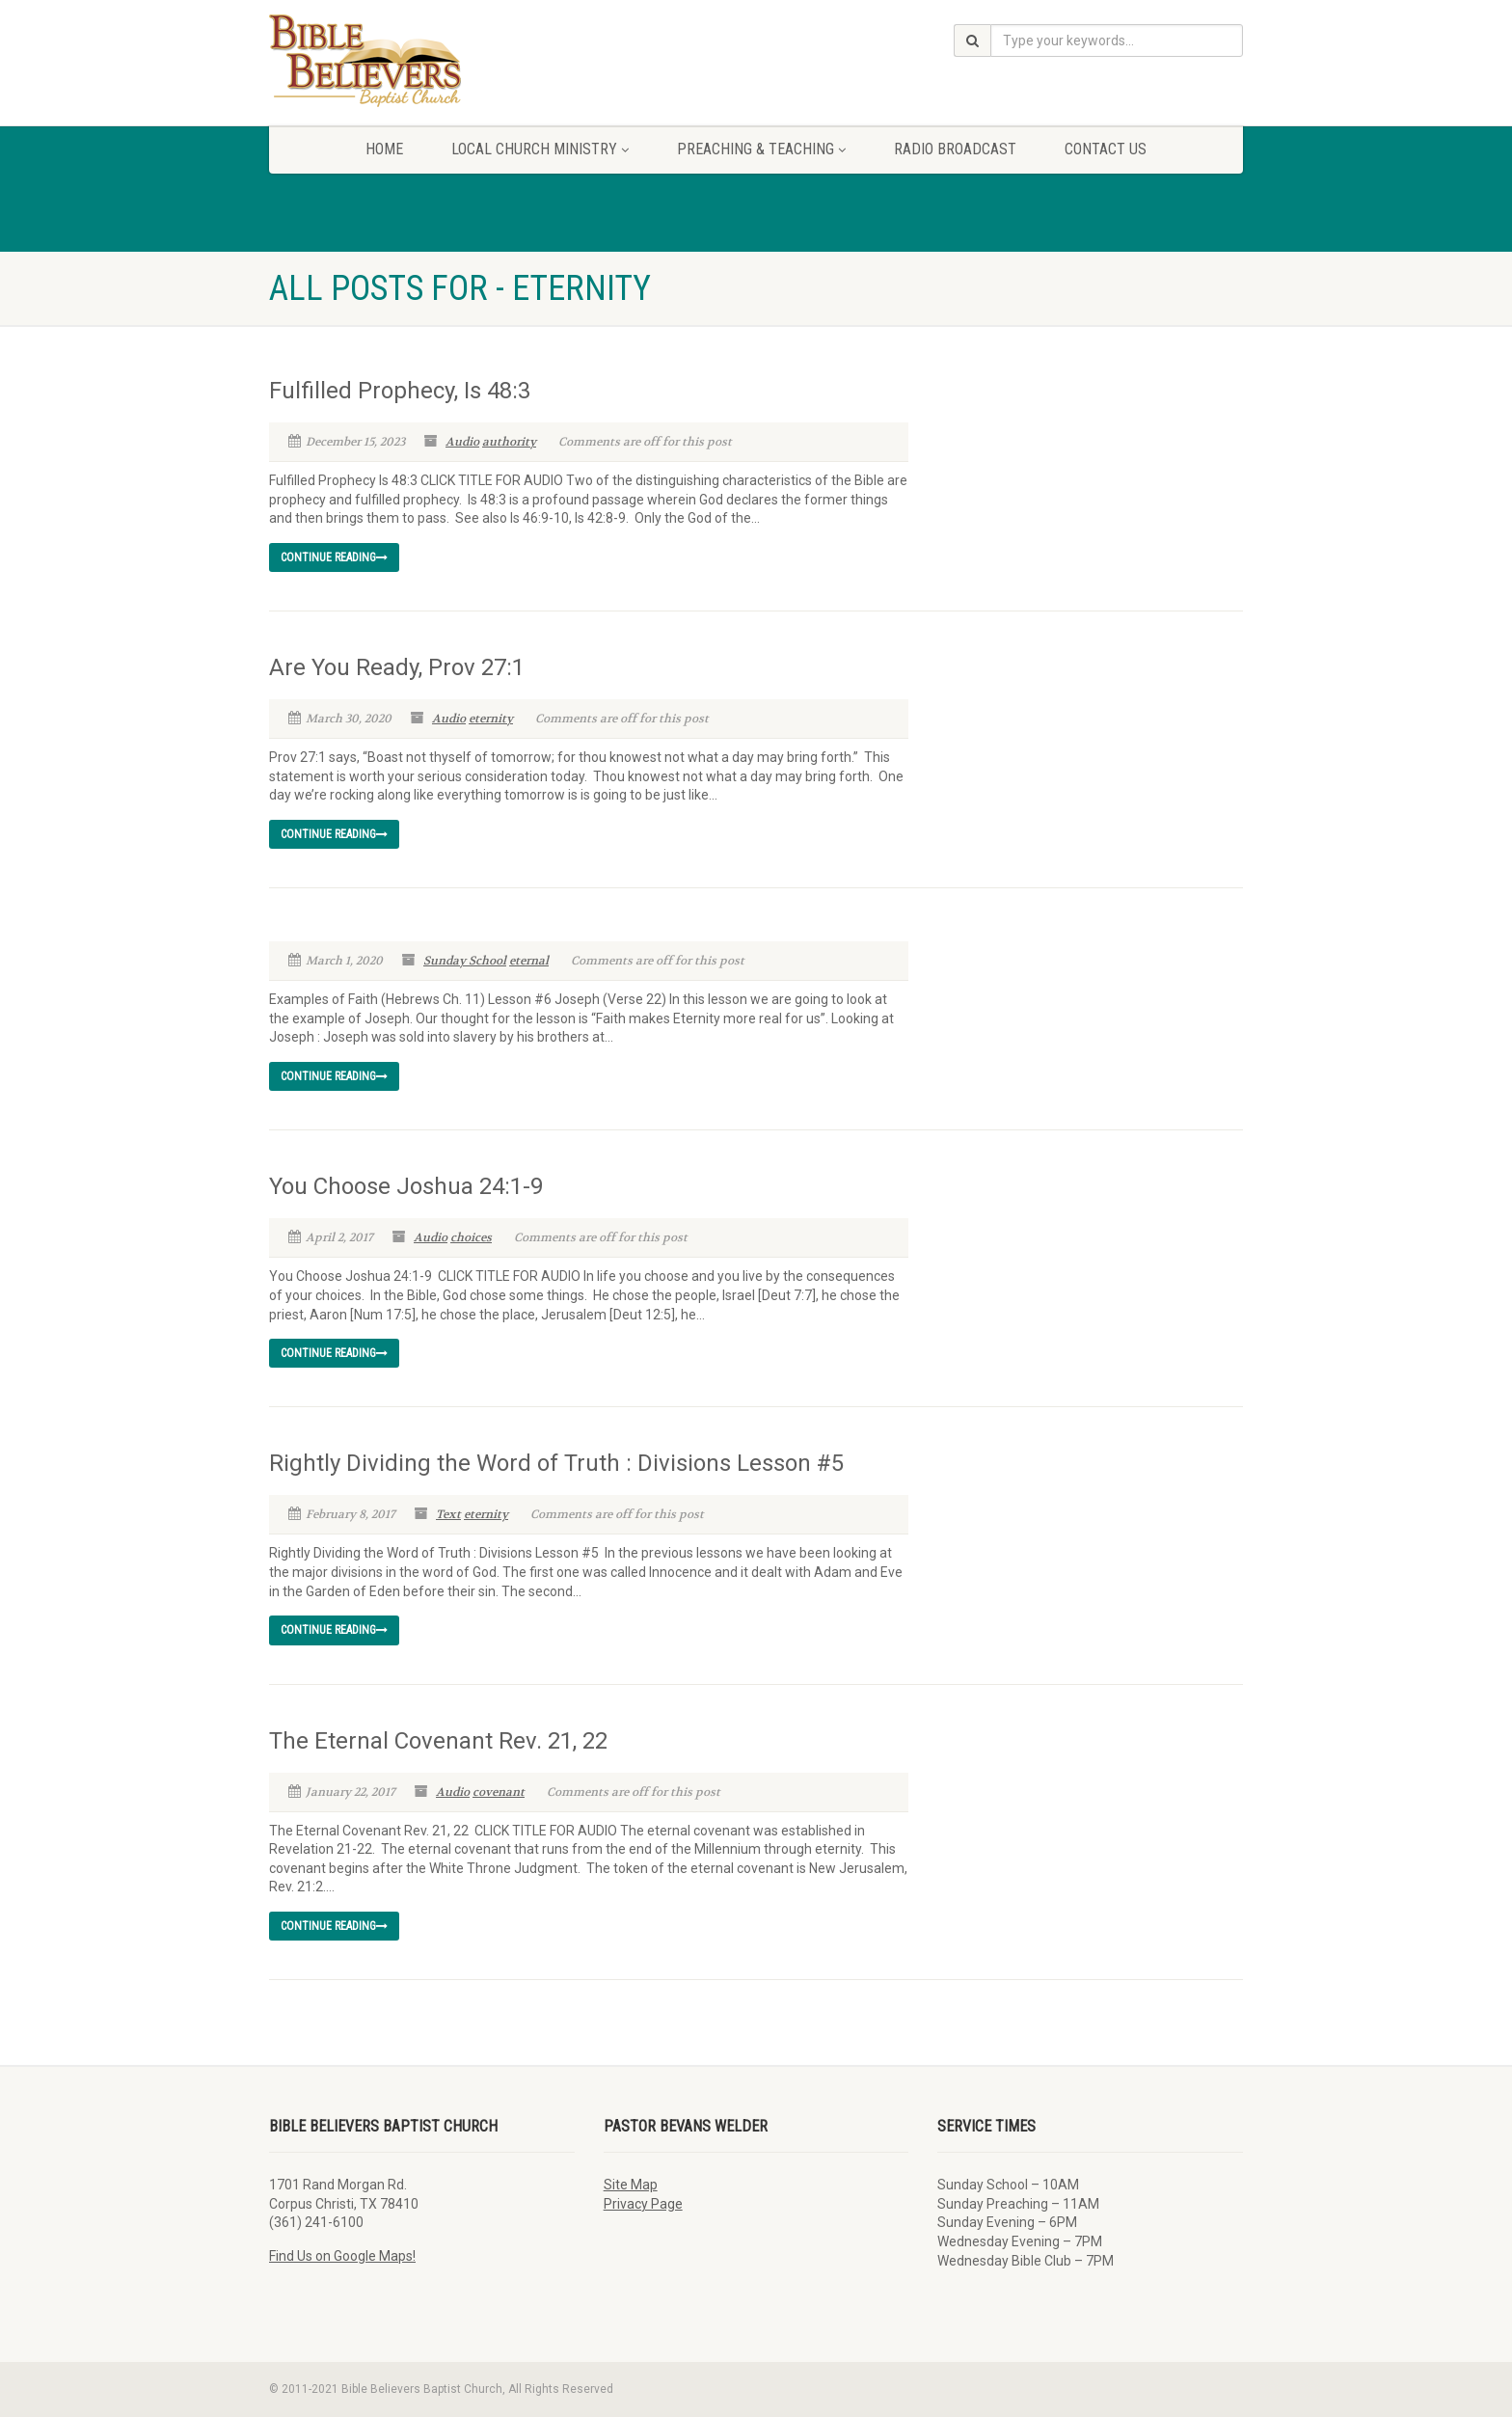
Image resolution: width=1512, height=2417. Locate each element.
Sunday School (464, 960)
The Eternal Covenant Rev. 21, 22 (438, 1740)
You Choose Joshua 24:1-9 (406, 1186)
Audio (462, 441)
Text (448, 1514)
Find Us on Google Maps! (342, 2256)
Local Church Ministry (540, 149)
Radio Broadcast (955, 149)
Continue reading (334, 557)
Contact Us (1106, 149)
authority (509, 441)
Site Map (631, 2184)
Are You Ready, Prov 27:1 (397, 667)
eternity (491, 718)
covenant (498, 1792)
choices (471, 1237)
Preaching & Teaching (761, 149)
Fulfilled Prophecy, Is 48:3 (399, 390)
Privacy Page (643, 2204)
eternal (529, 960)
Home (384, 149)
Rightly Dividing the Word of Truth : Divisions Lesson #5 (556, 1463)
